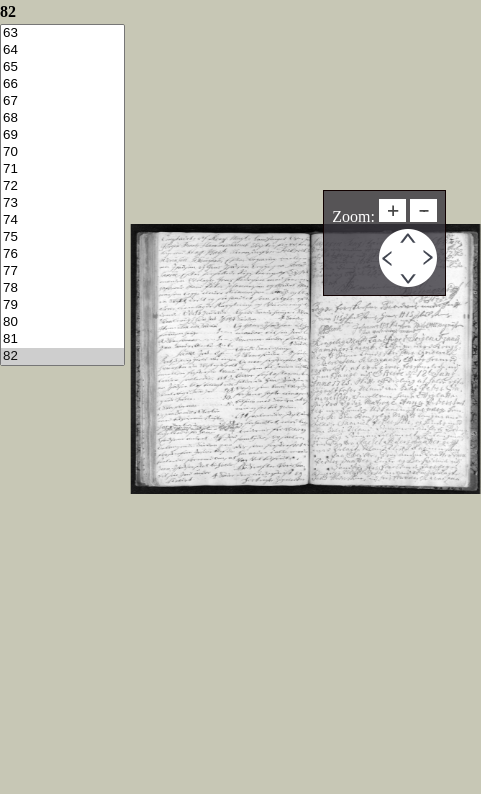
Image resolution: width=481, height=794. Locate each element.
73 (62, 203)
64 (62, 50)
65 (62, 67)
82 (62, 356)
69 (62, 135)
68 (62, 118)
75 (62, 237)
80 (62, 322)
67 (62, 101)
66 (62, 84)
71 (62, 169)
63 (62, 33)
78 (62, 288)
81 (62, 339)
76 (62, 254)
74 (62, 220)
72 (62, 186)
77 (62, 271)
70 (62, 152)
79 (62, 305)
